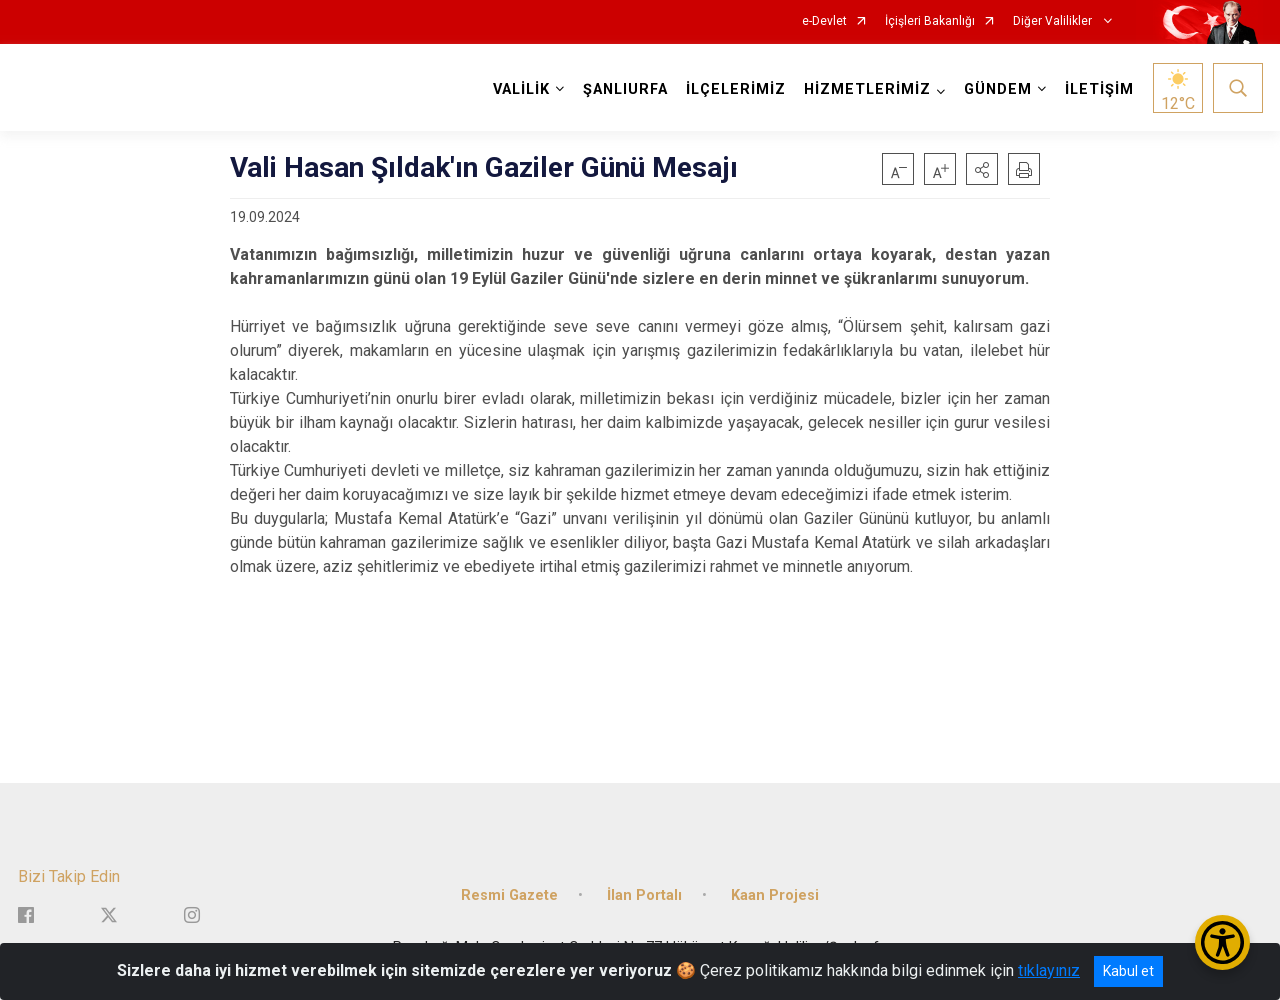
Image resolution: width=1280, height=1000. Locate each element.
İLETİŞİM (1099, 89)
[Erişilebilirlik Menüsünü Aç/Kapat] (1222, 942)
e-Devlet (824, 21)
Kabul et (1128, 971)
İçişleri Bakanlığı (930, 21)
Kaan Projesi (775, 895)
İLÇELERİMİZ (736, 89)
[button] (982, 169)
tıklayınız (1049, 970)
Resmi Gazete (509, 895)
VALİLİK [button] (521, 89)
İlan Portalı (644, 895)
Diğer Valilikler (1054, 21)
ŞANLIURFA (625, 89)
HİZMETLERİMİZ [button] (867, 89)
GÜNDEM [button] (998, 89)
